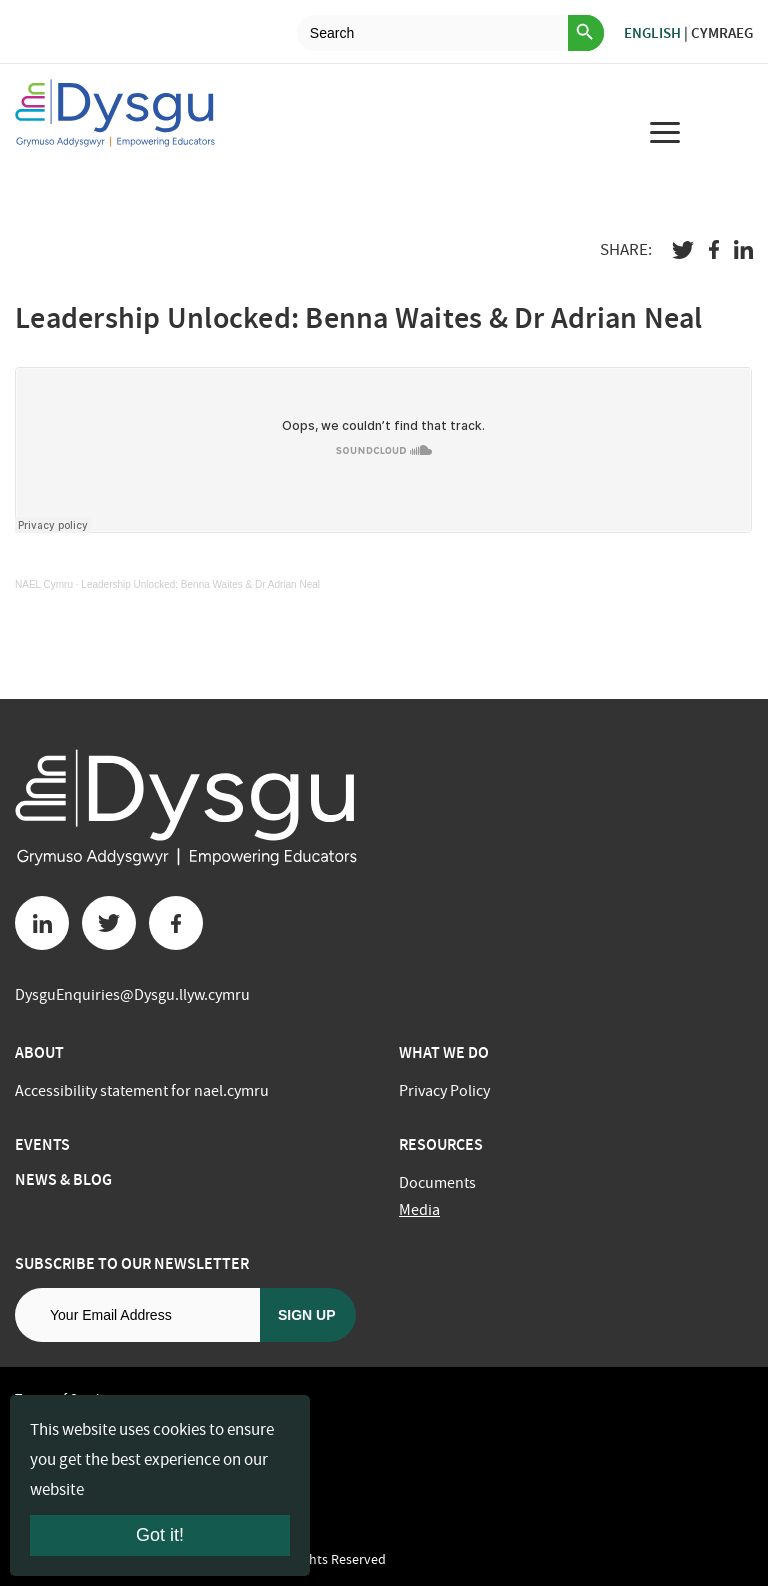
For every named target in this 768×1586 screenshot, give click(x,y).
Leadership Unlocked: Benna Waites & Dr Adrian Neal (200, 584)
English (652, 33)
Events (42, 1144)
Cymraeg (722, 33)
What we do (444, 1052)
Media (419, 1210)
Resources (441, 1144)
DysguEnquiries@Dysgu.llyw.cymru (132, 995)
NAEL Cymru (44, 584)
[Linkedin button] (42, 923)
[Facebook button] (176, 923)
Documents (437, 1183)
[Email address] (137, 1315)
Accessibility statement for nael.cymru (142, 1091)
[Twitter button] (109, 923)
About (39, 1052)
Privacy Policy (444, 1091)
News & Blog (63, 1179)
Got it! (160, 1535)
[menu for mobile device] (665, 132)
